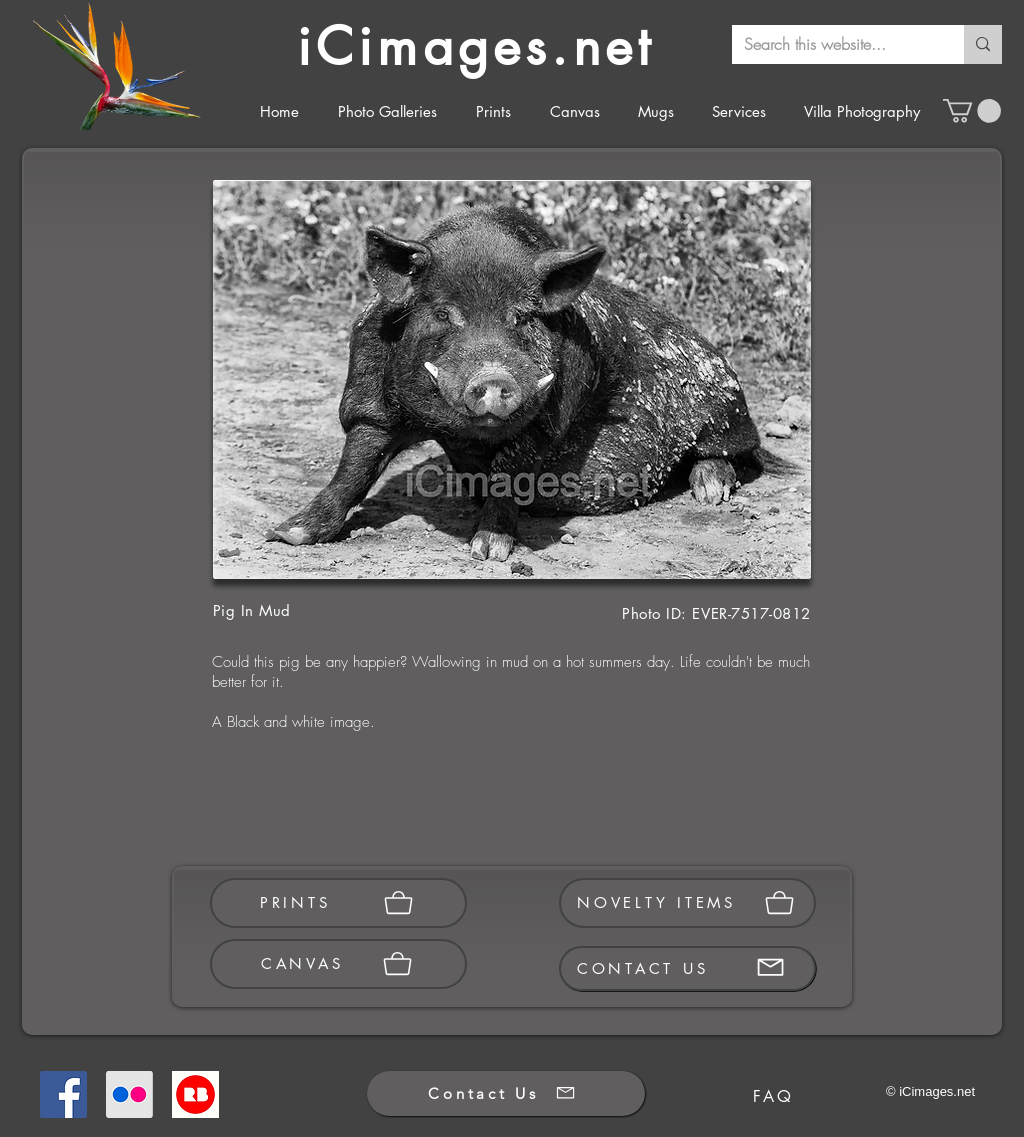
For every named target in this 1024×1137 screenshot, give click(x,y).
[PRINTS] (338, 903)
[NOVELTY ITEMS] (687, 903)
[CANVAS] (338, 964)
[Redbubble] (195, 1094)
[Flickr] (129, 1094)
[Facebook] (63, 1094)
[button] (972, 111)
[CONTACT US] (687, 968)
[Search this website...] (833, 44)
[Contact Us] (506, 1093)
